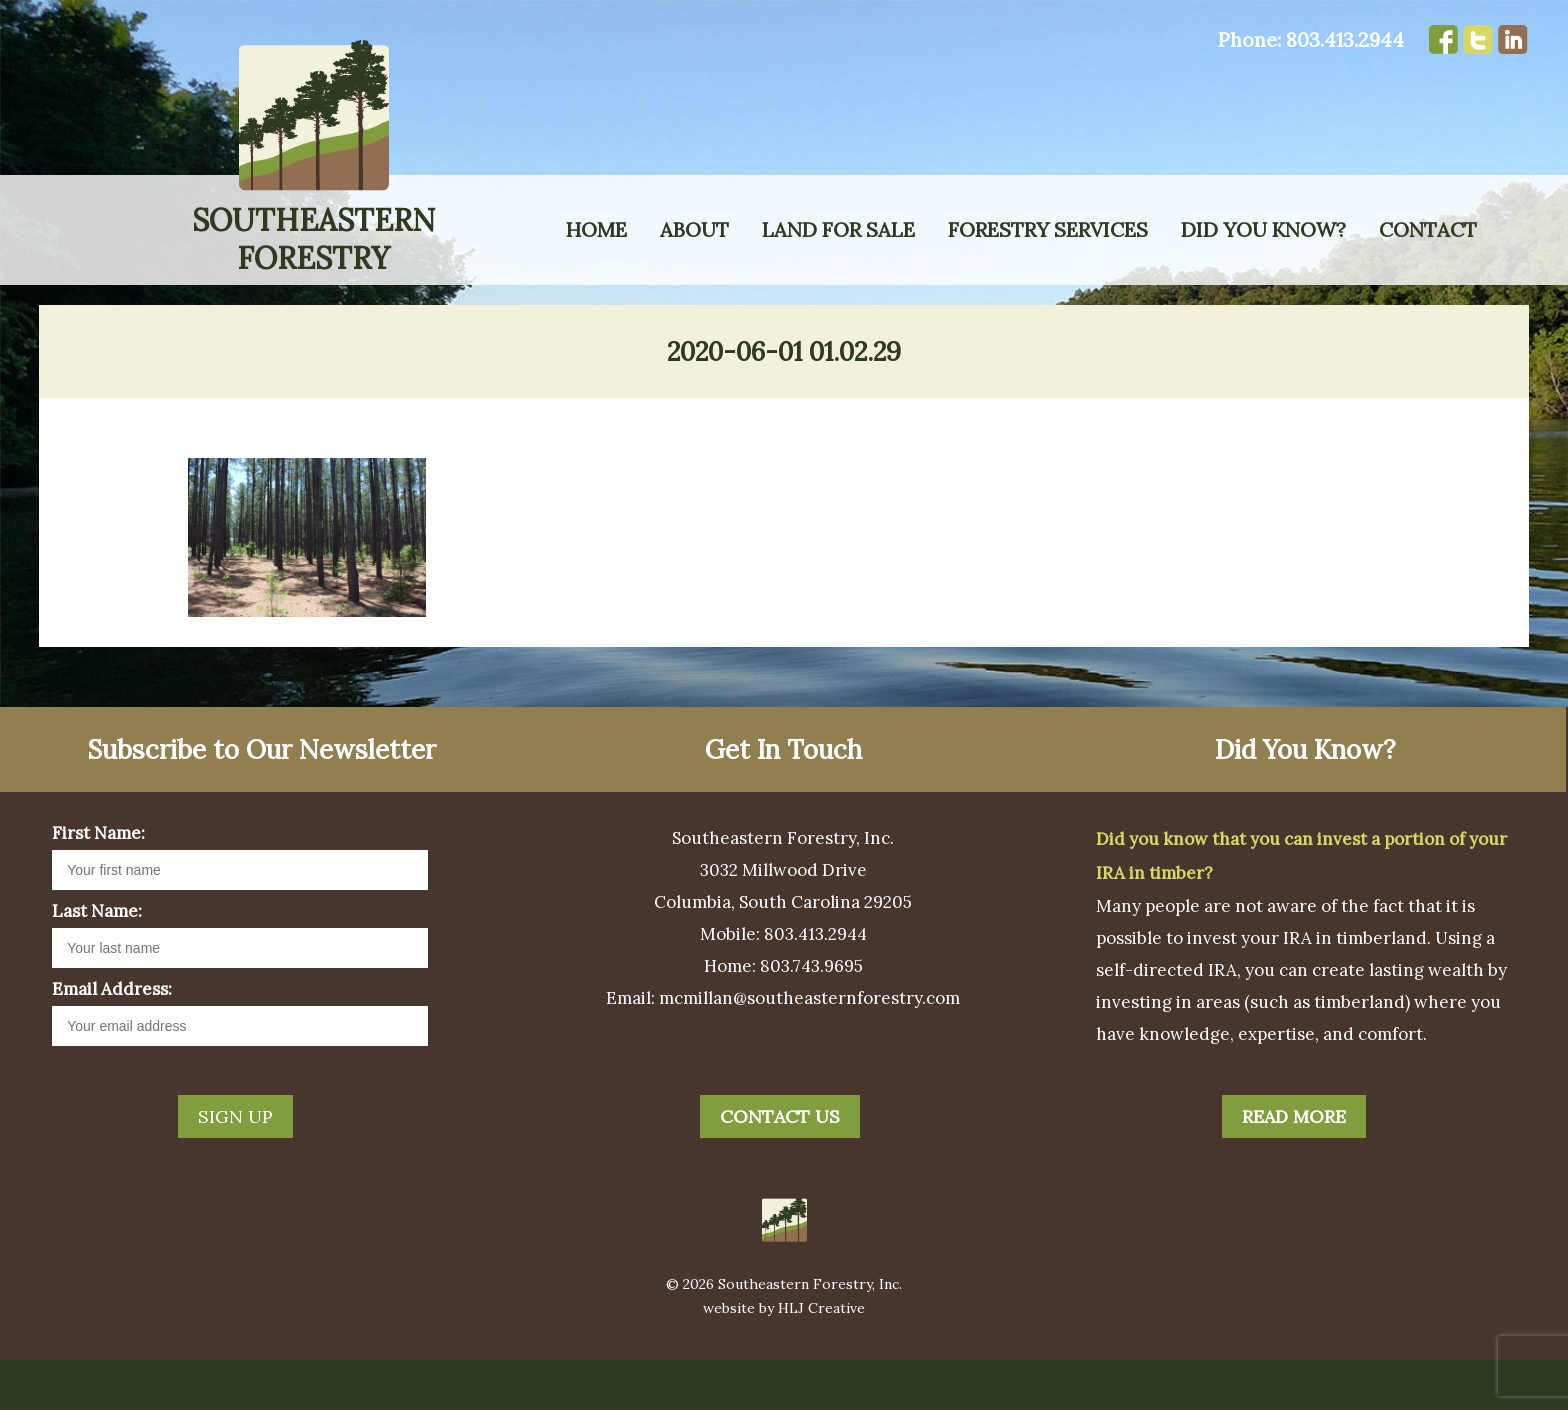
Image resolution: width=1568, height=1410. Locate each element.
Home (596, 229)
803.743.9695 (811, 1016)
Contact (1428, 229)
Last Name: (97, 961)
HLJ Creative (821, 1358)
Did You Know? (1263, 229)
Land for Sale (838, 229)
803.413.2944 (1345, 39)
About (694, 229)
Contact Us (780, 1166)
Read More (1294, 1166)
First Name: (98, 883)
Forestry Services (1048, 229)
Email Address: (112, 1039)
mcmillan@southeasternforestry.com (809, 1048)
